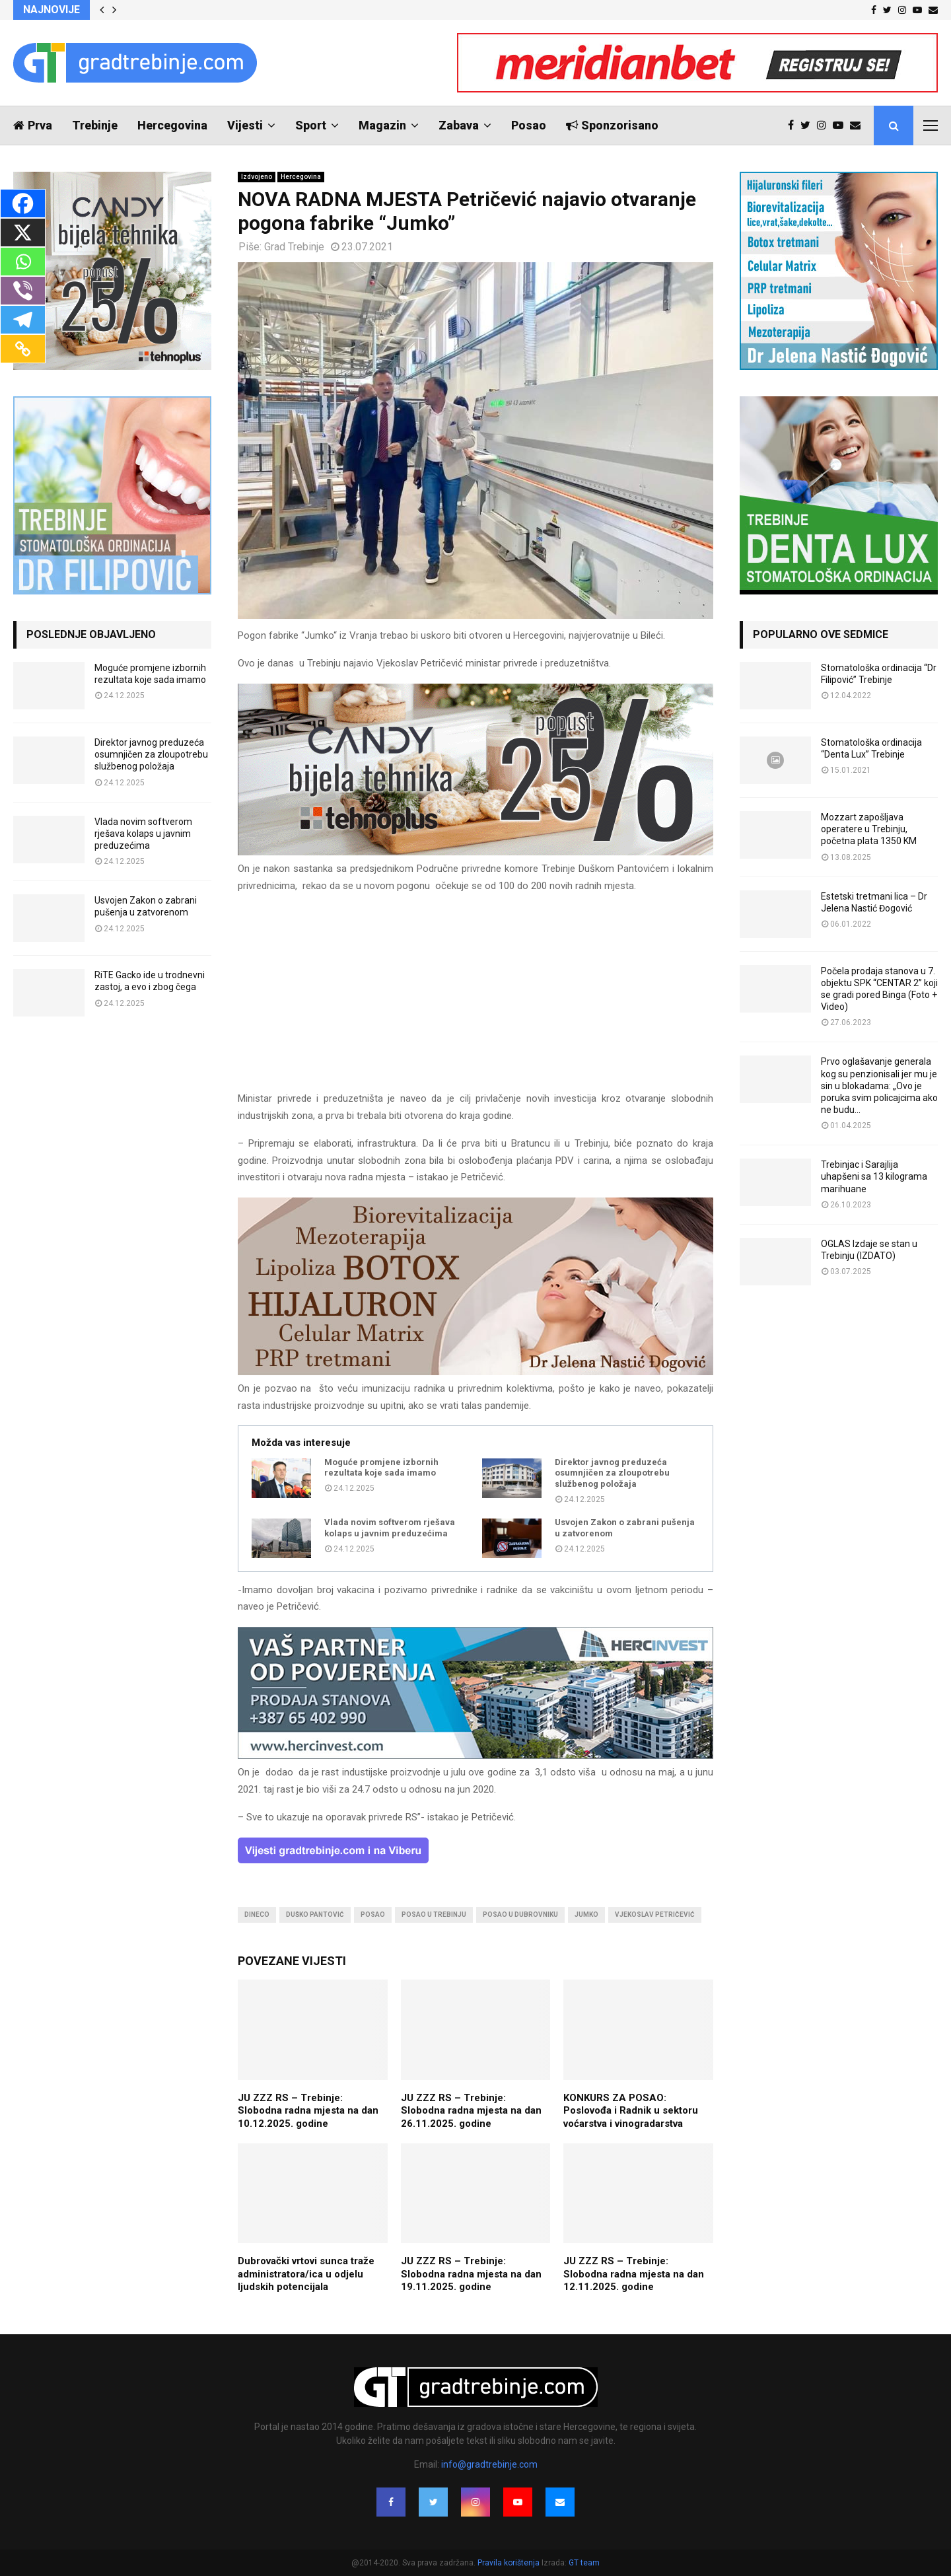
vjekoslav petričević (655, 1914)
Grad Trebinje (294, 246)
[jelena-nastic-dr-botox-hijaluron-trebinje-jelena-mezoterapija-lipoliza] (475, 1372)
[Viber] (23, 290)
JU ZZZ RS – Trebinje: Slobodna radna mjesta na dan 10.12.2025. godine (308, 2110)
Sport (310, 125)
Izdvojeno (256, 176)
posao (373, 1914)
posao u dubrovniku (520, 1914)
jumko (586, 1914)
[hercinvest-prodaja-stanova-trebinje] (475, 1756)
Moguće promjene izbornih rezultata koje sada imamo (381, 1467)
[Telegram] (23, 319)
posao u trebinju (434, 1914)
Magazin (382, 125)
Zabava (459, 125)
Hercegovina (172, 125)
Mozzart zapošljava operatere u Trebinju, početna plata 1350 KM (869, 829)
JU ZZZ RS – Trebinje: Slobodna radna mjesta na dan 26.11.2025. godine (471, 2110)
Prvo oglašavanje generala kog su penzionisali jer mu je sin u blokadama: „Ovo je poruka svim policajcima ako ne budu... (879, 1085)
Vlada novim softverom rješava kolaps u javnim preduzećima (389, 1527)
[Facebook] (23, 203)
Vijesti (245, 125)
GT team (584, 2562)
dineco (256, 1914)
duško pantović (315, 1914)
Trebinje (95, 125)
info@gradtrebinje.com (489, 2464)
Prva (32, 125)
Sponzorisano (612, 125)
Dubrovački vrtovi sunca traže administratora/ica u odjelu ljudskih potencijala (306, 2274)
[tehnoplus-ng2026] (475, 852)
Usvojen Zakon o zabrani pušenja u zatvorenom (625, 1527)
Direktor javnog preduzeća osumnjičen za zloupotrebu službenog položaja (612, 1473)
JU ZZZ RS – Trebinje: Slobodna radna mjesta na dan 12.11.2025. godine (633, 2274)
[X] (23, 232)
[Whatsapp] (23, 261)
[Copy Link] (23, 348)
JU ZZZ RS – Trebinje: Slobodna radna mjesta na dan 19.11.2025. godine (471, 2274)
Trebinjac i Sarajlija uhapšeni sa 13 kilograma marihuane (874, 1176)
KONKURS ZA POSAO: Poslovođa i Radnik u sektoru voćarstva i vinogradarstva (630, 2110)
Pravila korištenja (509, 2562)
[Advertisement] (475, 998)
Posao (528, 125)
